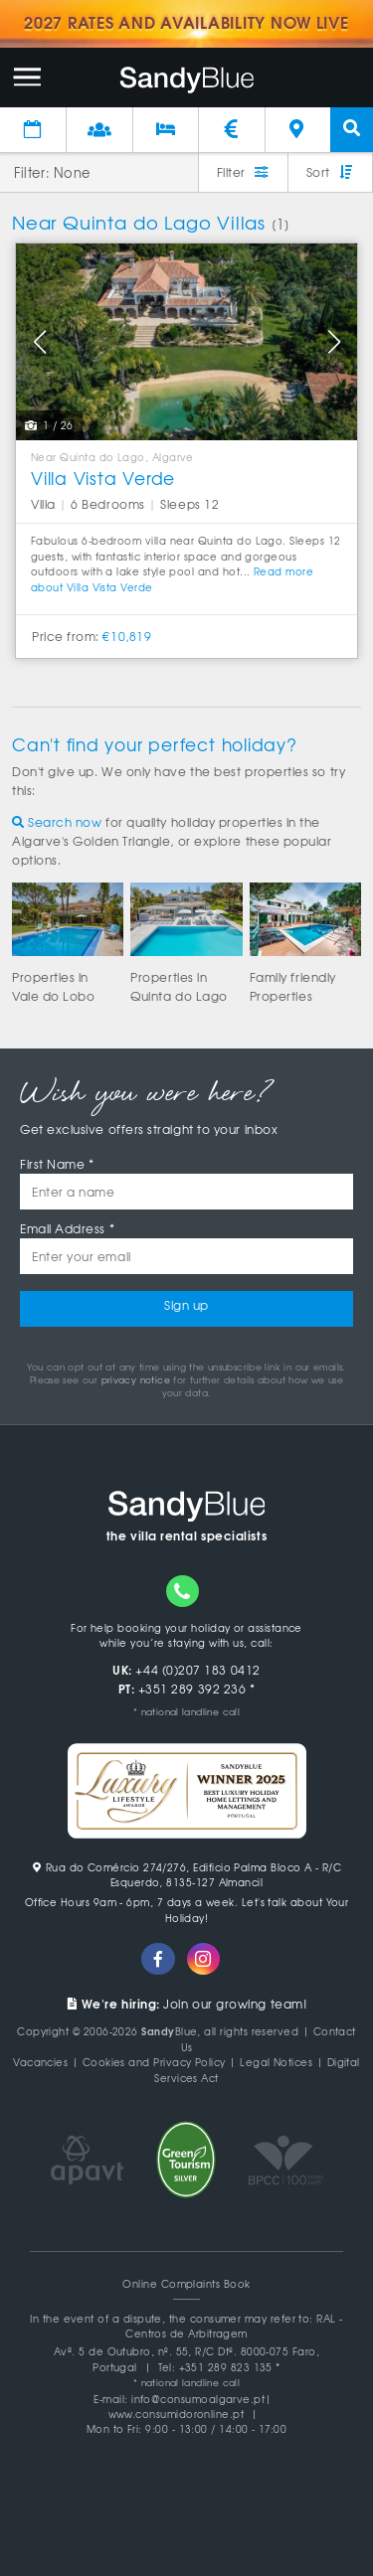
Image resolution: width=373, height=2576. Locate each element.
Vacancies (40, 2061)
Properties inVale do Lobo (53, 986)
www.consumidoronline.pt (176, 2413)
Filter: (32, 172)
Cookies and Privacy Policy (154, 2061)
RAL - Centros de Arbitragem (234, 2325)
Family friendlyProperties (293, 986)
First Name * (56, 1164)
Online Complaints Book (186, 2283)
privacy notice (135, 1379)
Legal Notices (276, 2061)
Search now (57, 822)
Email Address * (67, 1228)
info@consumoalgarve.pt (198, 2398)
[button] (39, 342)
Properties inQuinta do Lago (179, 986)
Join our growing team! (187, 2003)
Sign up (186, 1305)
